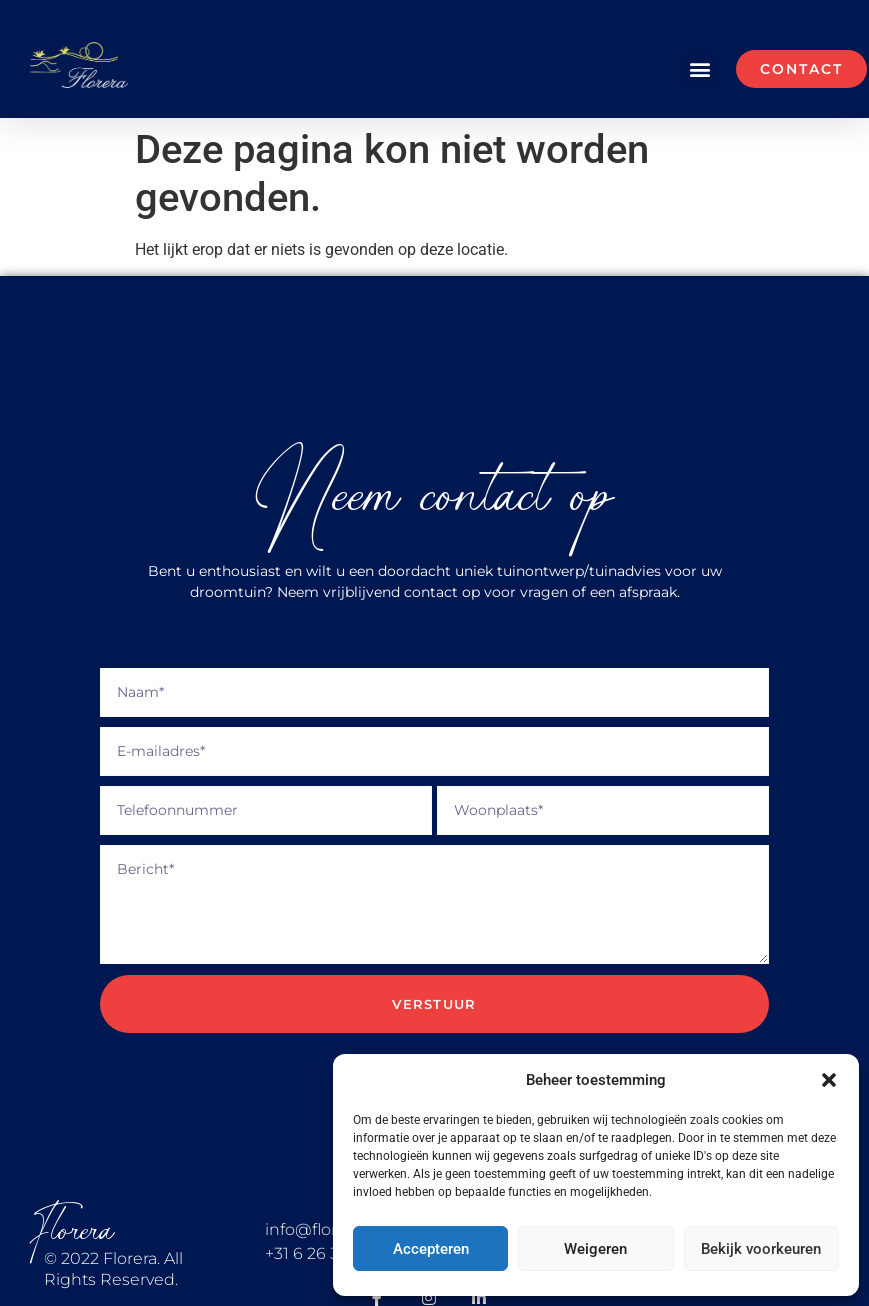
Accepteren (431, 1249)
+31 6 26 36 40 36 (331, 1253)
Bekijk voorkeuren (761, 1249)
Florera (72, 1230)
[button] (829, 1080)
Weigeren (595, 1249)
